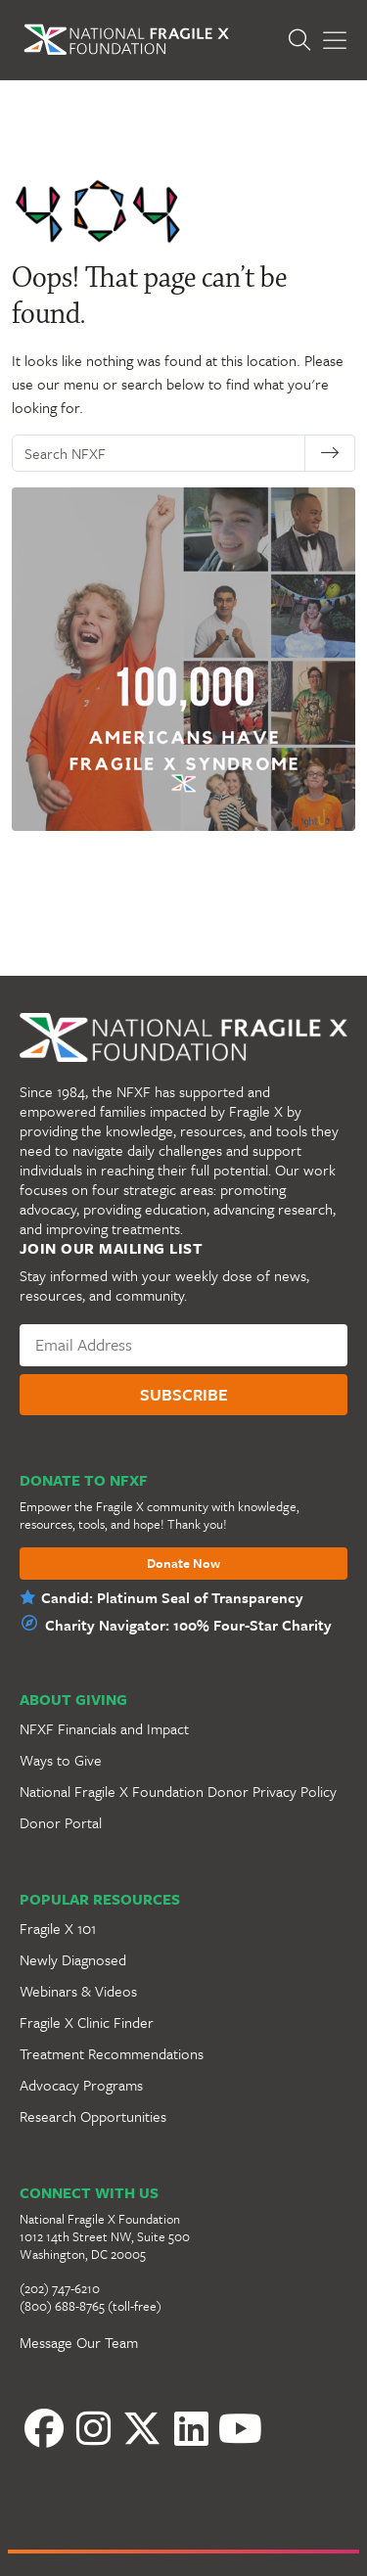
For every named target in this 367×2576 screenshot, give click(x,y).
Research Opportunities (93, 2116)
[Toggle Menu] (334, 40)
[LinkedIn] (190, 2428)
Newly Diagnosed (73, 1959)
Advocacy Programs (81, 2084)
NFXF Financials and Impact (104, 1728)
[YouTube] (239, 2428)
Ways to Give (61, 1760)
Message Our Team (79, 2342)
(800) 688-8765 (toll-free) (90, 2306)
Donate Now (183, 1564)
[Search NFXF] (164, 453)
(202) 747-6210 (60, 2288)
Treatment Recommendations (112, 2053)
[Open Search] (304, 40)
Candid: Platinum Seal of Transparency (172, 1597)
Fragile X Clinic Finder (87, 2022)
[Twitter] (141, 2428)
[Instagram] (93, 2428)
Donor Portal (61, 1822)
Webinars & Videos (78, 1990)
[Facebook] (44, 2428)
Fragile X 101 (58, 1928)
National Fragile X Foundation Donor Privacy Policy (178, 1791)
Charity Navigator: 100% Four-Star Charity (188, 1624)
